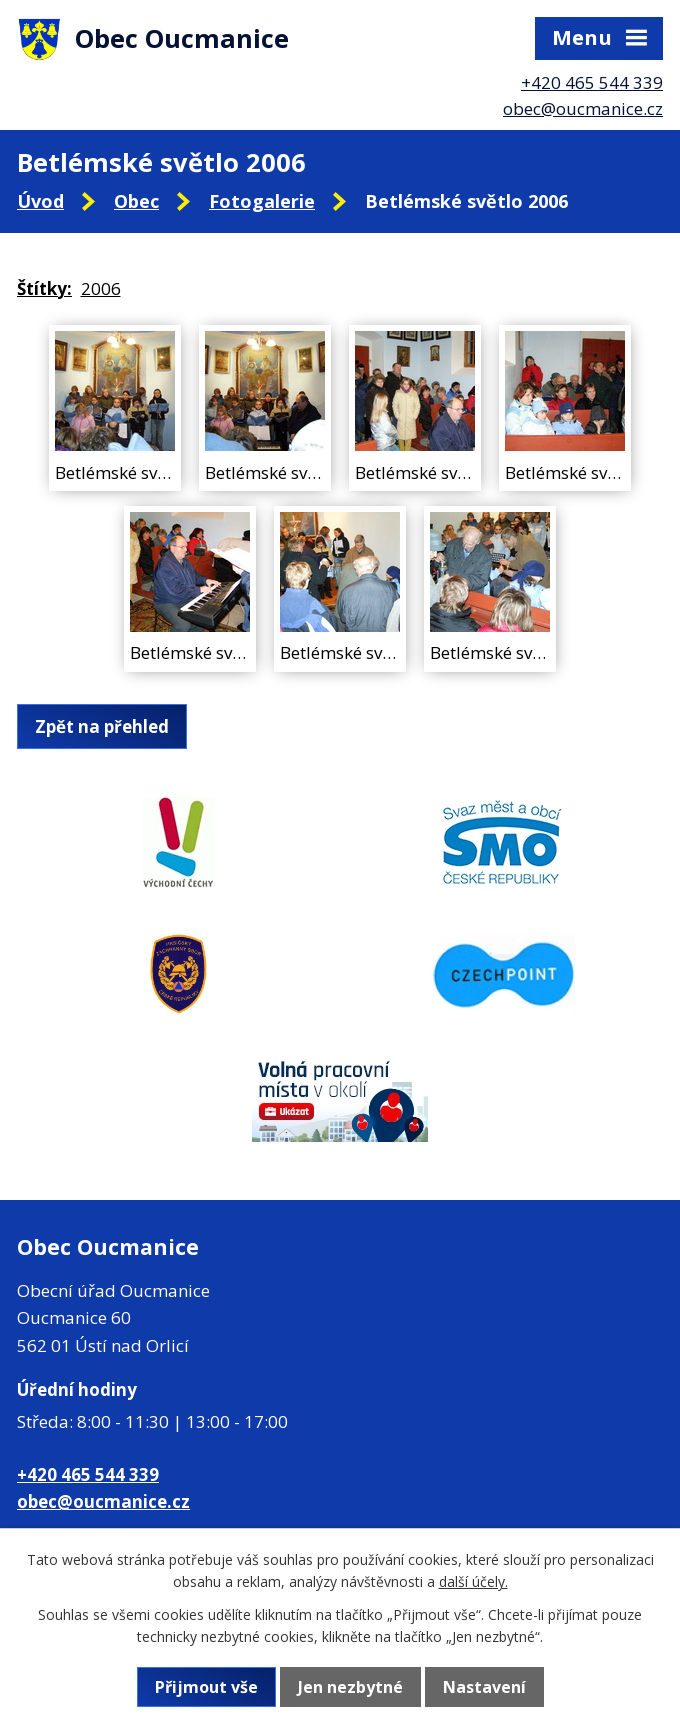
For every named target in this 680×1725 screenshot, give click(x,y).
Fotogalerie (262, 201)
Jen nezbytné (350, 1687)
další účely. (473, 1581)
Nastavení (484, 1687)
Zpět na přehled (102, 726)
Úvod (40, 201)
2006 (101, 288)
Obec (136, 201)
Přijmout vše (206, 1687)
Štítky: (44, 288)
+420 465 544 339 (592, 82)
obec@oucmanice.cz (583, 108)
